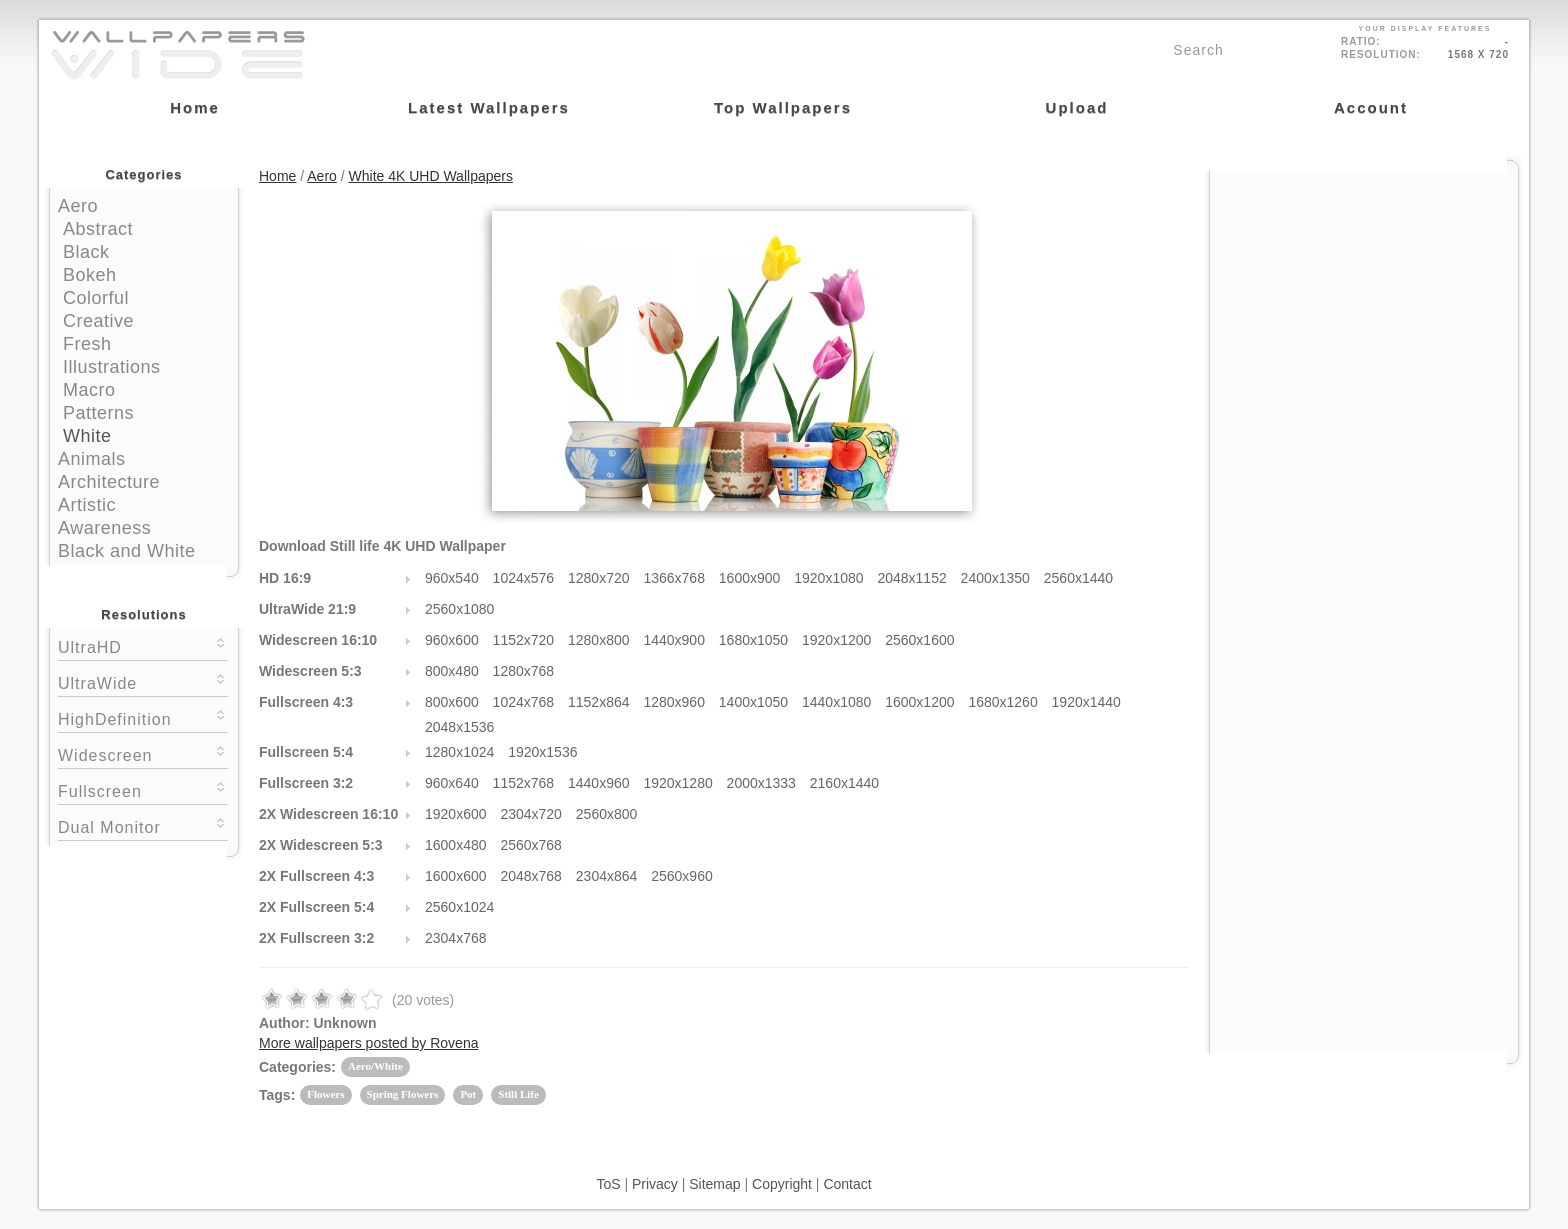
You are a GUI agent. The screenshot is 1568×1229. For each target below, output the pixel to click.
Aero (78, 206)
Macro (89, 390)
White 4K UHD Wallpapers (431, 176)
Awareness (104, 528)
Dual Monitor (143, 825)
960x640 (452, 783)
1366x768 (674, 578)
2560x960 (682, 876)
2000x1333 (761, 783)
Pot (468, 1094)
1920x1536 (542, 752)
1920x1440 (1086, 702)
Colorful (96, 298)
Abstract (98, 229)
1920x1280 (677, 783)
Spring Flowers (403, 1094)
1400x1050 (753, 702)
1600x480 (456, 845)
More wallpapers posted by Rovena (368, 1043)
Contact (847, 1184)
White (87, 436)
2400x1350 (995, 578)
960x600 (452, 640)
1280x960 (674, 702)
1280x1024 (459, 752)
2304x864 (607, 876)
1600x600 (456, 876)
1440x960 (599, 783)
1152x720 (524, 640)
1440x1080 (836, 702)
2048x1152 (911, 578)
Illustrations (112, 367)
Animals (92, 459)
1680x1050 (753, 640)
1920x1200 (836, 640)
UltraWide (143, 681)
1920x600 (456, 814)
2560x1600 (919, 640)
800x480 (452, 671)
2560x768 (531, 845)
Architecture (109, 482)
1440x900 (674, 640)
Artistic (87, 505)
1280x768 (524, 671)
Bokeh (90, 275)
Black (86, 252)
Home (277, 176)
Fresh (87, 344)
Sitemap (714, 1184)
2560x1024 (459, 907)
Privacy (655, 1184)
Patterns (98, 413)
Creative (98, 321)
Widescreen (143, 753)
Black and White (127, 551)
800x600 (452, 702)
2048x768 (531, 876)
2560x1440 (1078, 578)
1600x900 (750, 578)
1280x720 (599, 578)
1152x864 (599, 702)
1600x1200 (919, 702)
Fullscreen (143, 789)
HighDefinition (143, 717)
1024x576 (524, 578)
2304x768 (456, 938)
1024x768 (524, 702)
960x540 (452, 578)
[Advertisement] (1364, 297)
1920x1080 (828, 578)
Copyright (782, 1184)
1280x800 (599, 640)
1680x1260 (1002, 702)
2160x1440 (844, 783)
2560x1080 (459, 609)
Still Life (518, 1094)
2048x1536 (459, 727)
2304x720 (531, 814)
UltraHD (143, 645)
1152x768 (524, 783)
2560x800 (607, 814)
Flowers (325, 1094)
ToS (608, 1184)
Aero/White (375, 1066)
